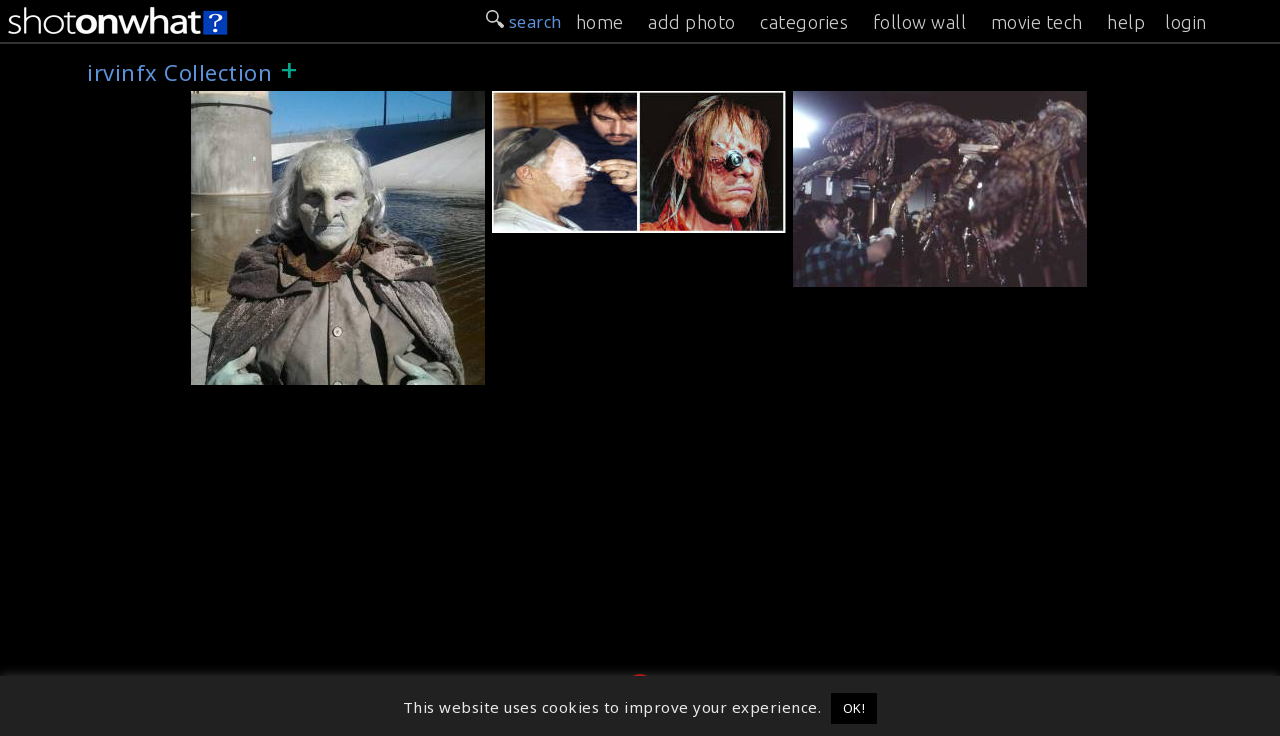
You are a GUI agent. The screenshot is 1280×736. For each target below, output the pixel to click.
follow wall (920, 22)
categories (804, 22)
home (600, 22)
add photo (692, 22)
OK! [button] (854, 708)
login (1186, 22)
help (1126, 22)
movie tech (1037, 22)
